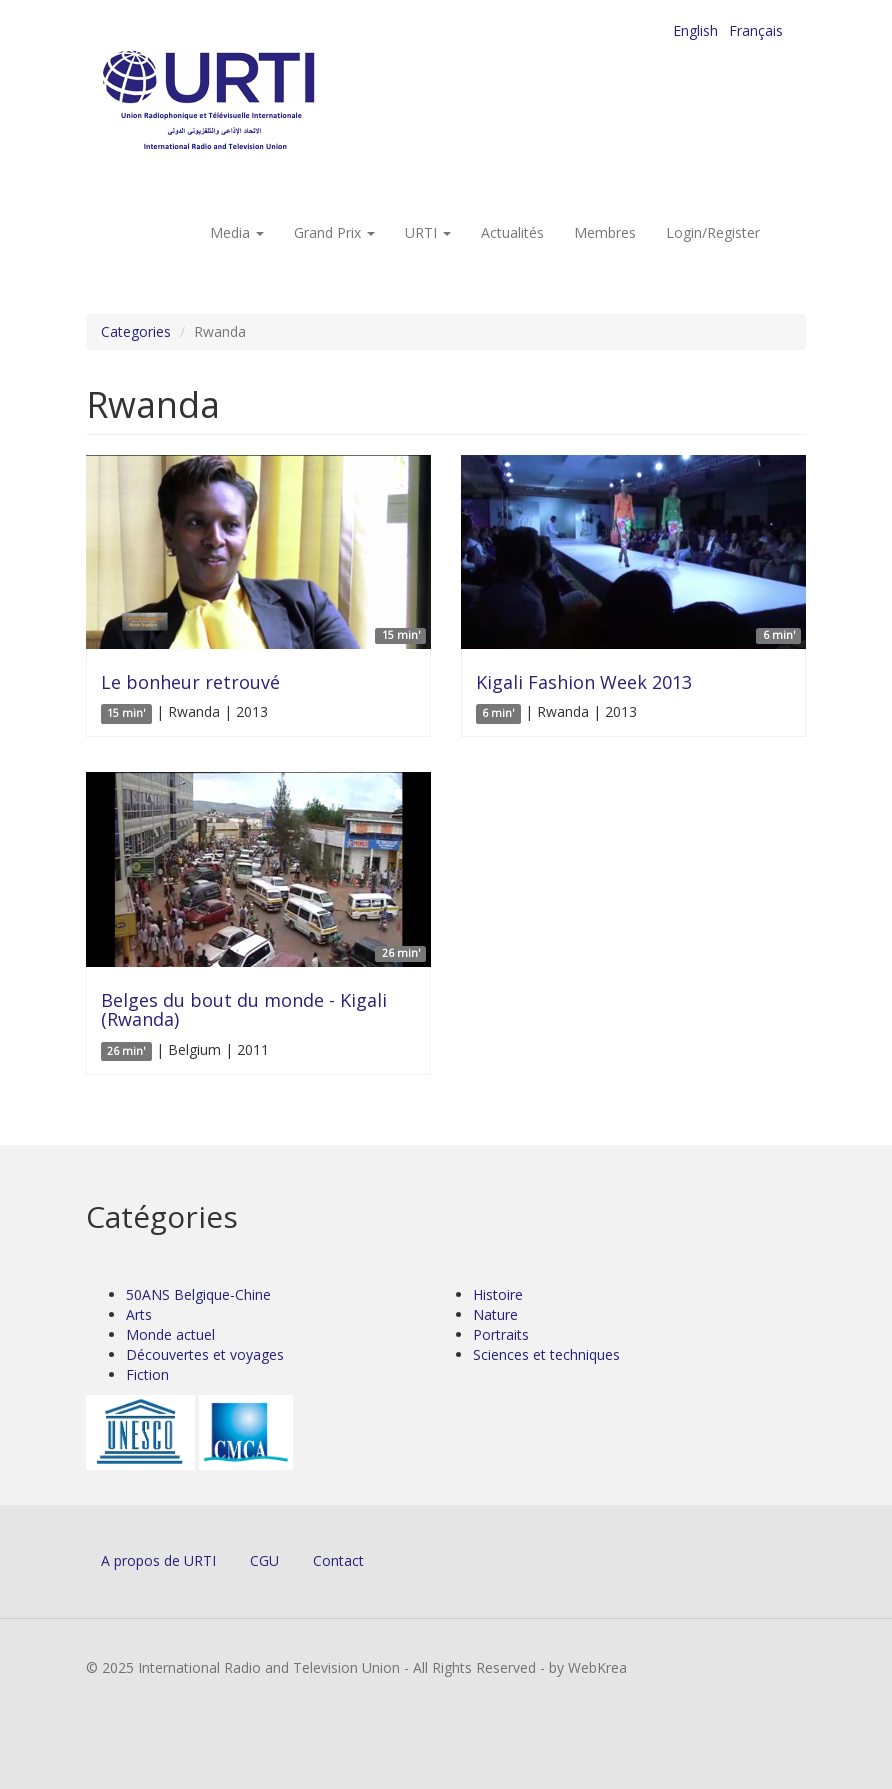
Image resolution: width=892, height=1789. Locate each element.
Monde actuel (170, 1334)
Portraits (501, 1334)
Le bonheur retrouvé (190, 682)
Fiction (147, 1374)
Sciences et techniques (546, 1354)
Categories (136, 331)
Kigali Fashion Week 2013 (584, 682)
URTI (428, 232)
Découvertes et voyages (205, 1354)
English (695, 30)
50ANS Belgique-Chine (198, 1294)
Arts (139, 1314)
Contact (338, 1560)
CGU (264, 1560)
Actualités (512, 232)
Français (756, 30)
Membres (605, 232)
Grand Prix (334, 232)
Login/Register (713, 232)
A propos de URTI (158, 1560)
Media (237, 232)
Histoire (498, 1294)
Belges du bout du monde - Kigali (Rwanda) (244, 1010)
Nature (495, 1314)
